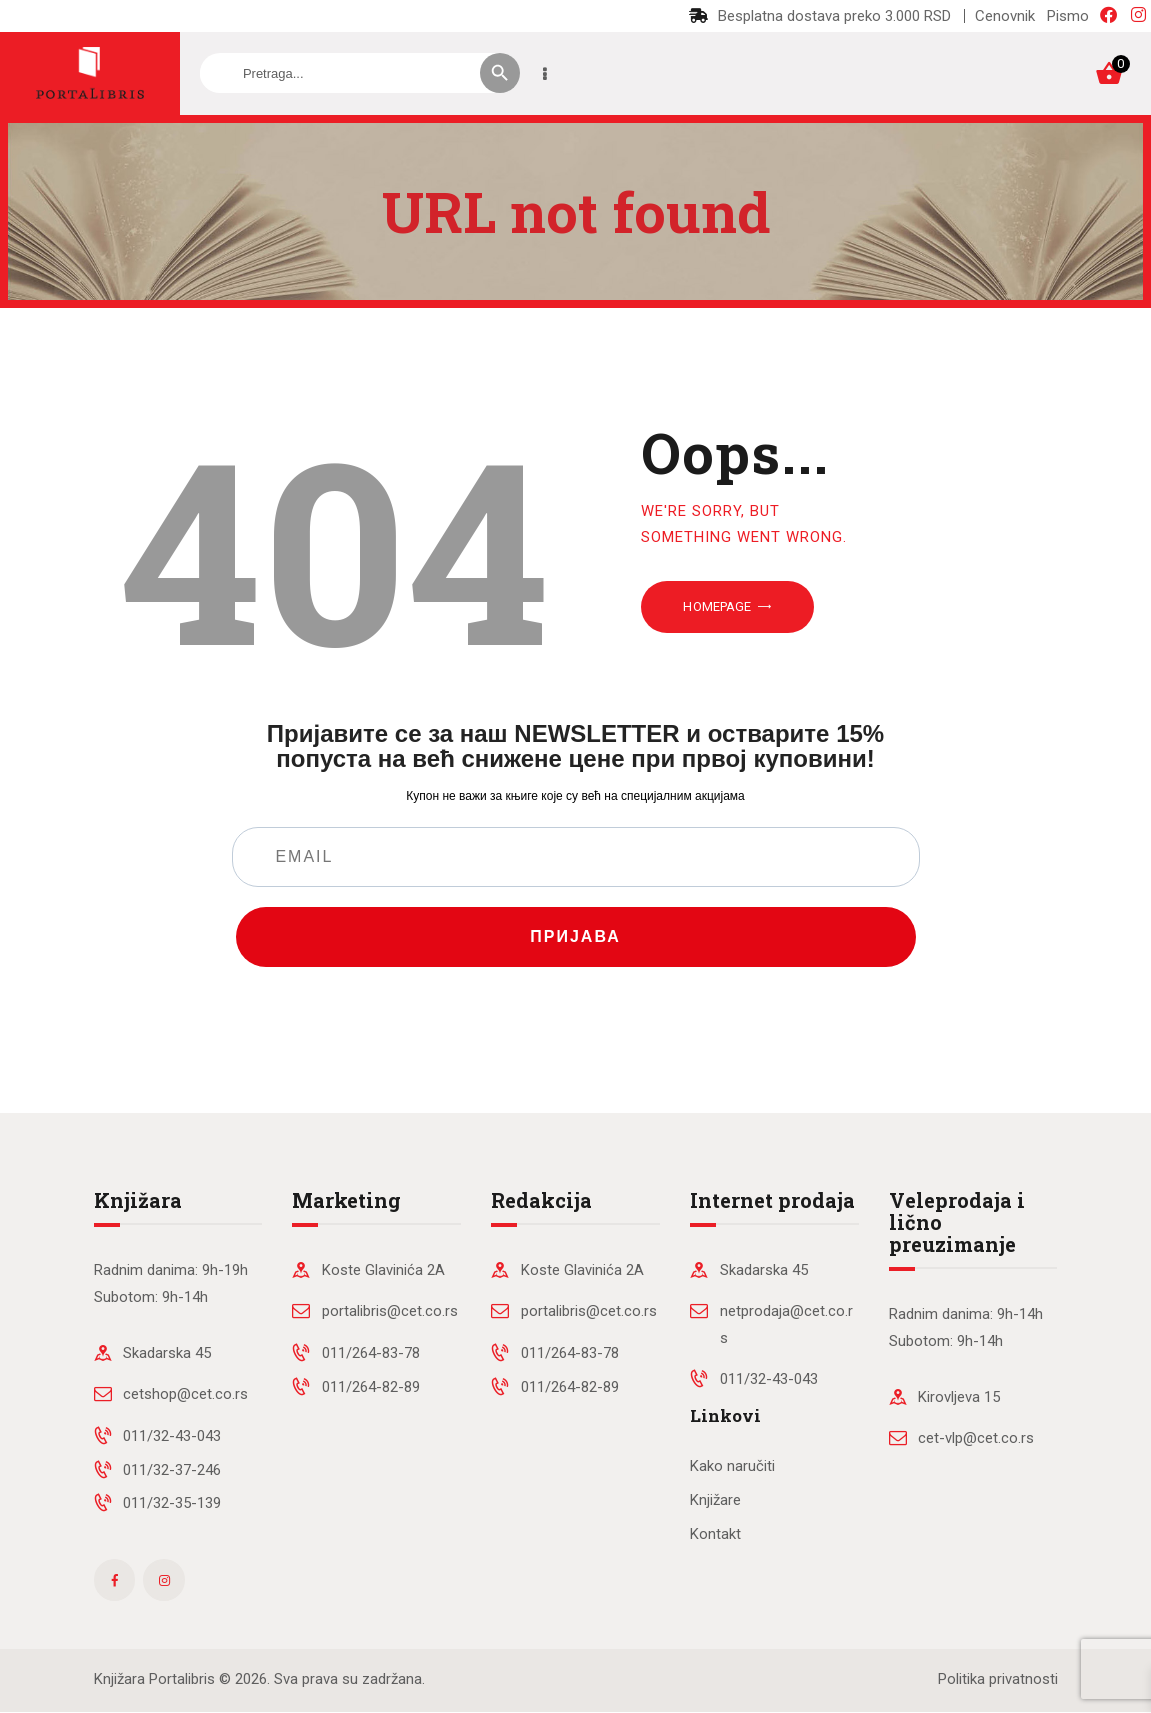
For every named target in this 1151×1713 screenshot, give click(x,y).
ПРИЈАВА (575, 936)
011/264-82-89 (371, 1387)
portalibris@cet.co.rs (390, 1311)
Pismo (1068, 16)
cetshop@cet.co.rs (185, 1394)
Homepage (717, 606)
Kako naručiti (732, 1466)
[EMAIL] (576, 857)
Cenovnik (1005, 16)
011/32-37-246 (172, 1470)
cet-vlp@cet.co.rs (976, 1438)
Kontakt (715, 1534)
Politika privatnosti (998, 1679)
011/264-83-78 (371, 1353)
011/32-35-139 (172, 1503)
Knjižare (715, 1500)
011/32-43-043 (172, 1436)
